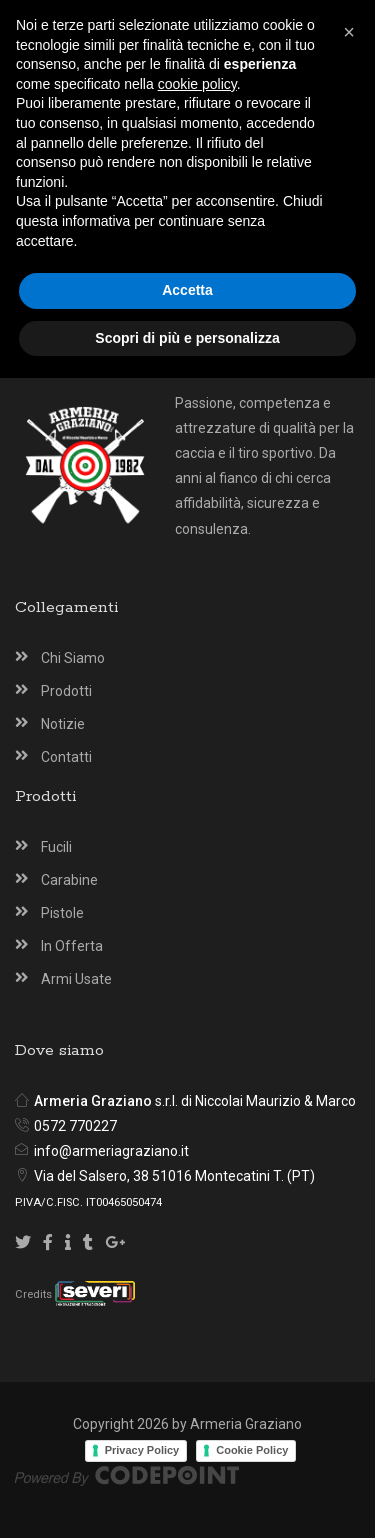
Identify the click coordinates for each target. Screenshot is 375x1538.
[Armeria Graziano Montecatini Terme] (45, 30)
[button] (349, 1192)
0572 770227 (75, 1126)
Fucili (56, 847)
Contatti (66, 757)
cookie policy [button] (197, 1243)
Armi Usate (76, 979)
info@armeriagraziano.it (111, 1151)
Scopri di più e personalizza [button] (187, 1497)
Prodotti (66, 691)
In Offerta (72, 946)
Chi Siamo (73, 658)
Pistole (62, 913)
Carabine (69, 880)
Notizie (63, 724)
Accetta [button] (187, 1450)
